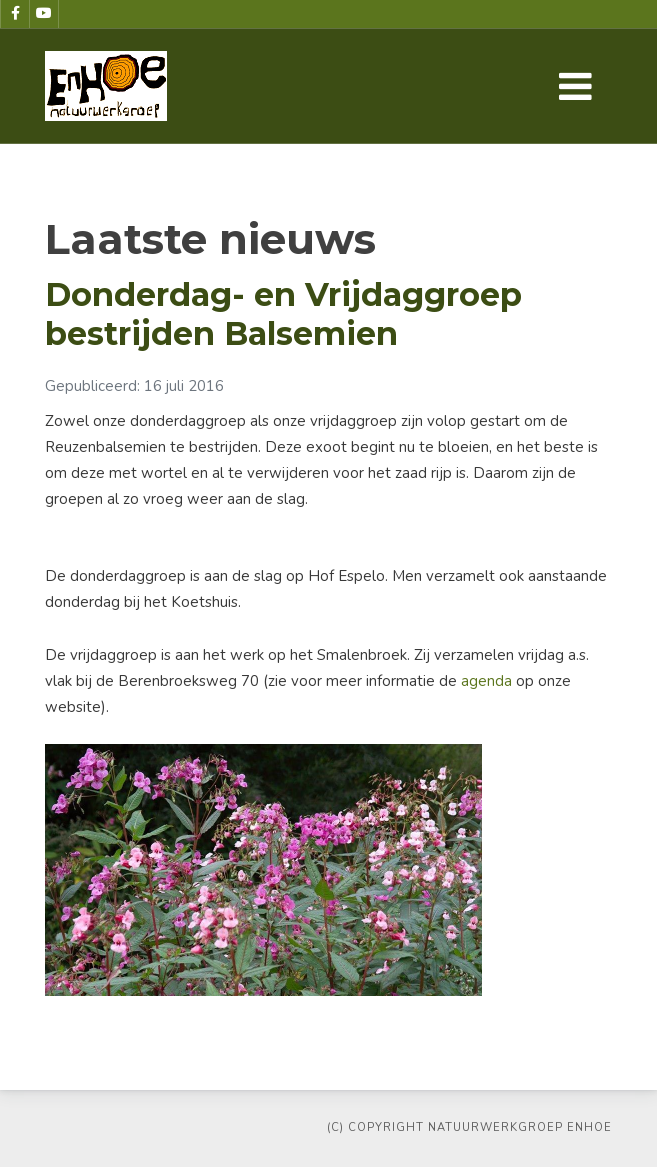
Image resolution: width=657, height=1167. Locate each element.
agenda (488, 681)
